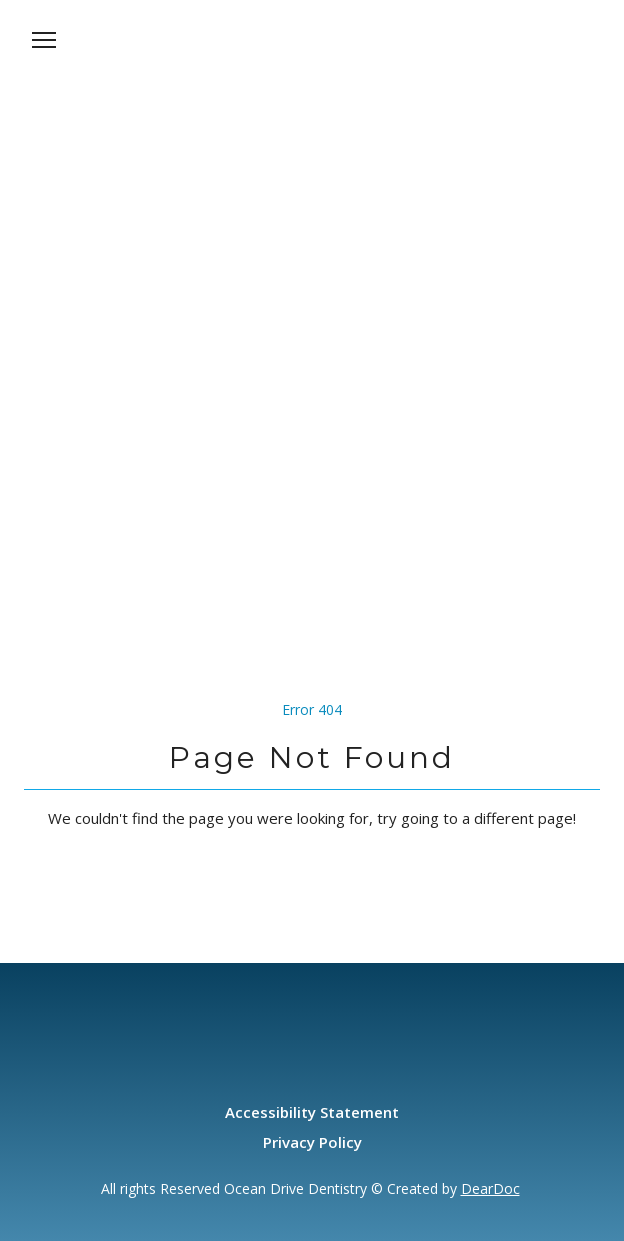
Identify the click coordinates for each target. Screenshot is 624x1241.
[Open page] (312, 62)
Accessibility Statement (312, 1112)
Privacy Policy (312, 1142)
